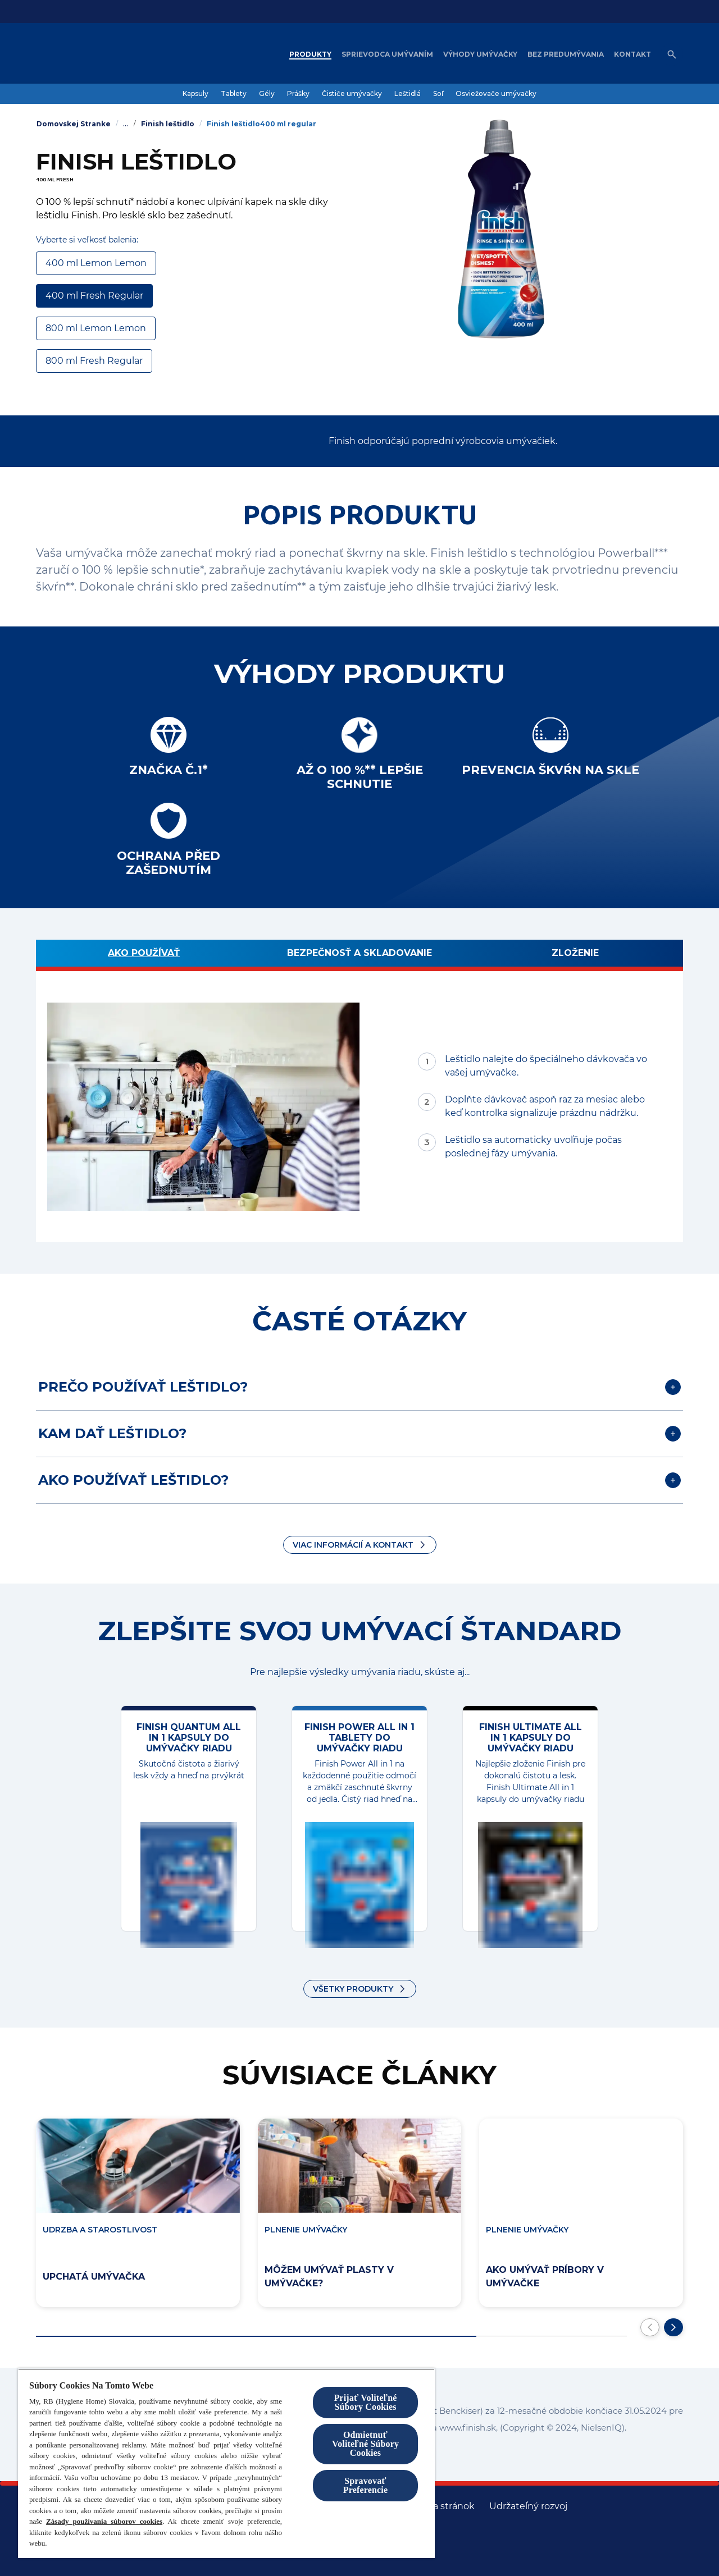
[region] (226, 2463)
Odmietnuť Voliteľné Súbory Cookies (365, 2444)
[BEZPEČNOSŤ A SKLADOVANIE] (359, 955)
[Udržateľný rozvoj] (528, 2506)
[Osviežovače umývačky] (496, 93)
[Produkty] (310, 54)
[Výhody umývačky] (480, 54)
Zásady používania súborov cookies (104, 2521)
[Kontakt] (632, 54)
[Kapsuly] (195, 93)
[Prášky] (298, 93)
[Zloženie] (575, 955)
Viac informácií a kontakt (353, 1545)
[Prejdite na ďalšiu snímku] (673, 2327)
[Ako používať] (144, 955)
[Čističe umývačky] (352, 93)
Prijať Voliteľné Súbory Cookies (365, 2402)
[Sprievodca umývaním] (387, 54)
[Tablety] (233, 93)
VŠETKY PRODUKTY (353, 1989)
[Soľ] (438, 93)
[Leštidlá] (407, 93)
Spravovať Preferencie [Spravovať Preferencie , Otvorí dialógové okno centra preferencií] (365, 2485)
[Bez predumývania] (565, 54)
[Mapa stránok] (444, 2506)
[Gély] (266, 93)
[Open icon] (672, 54)
